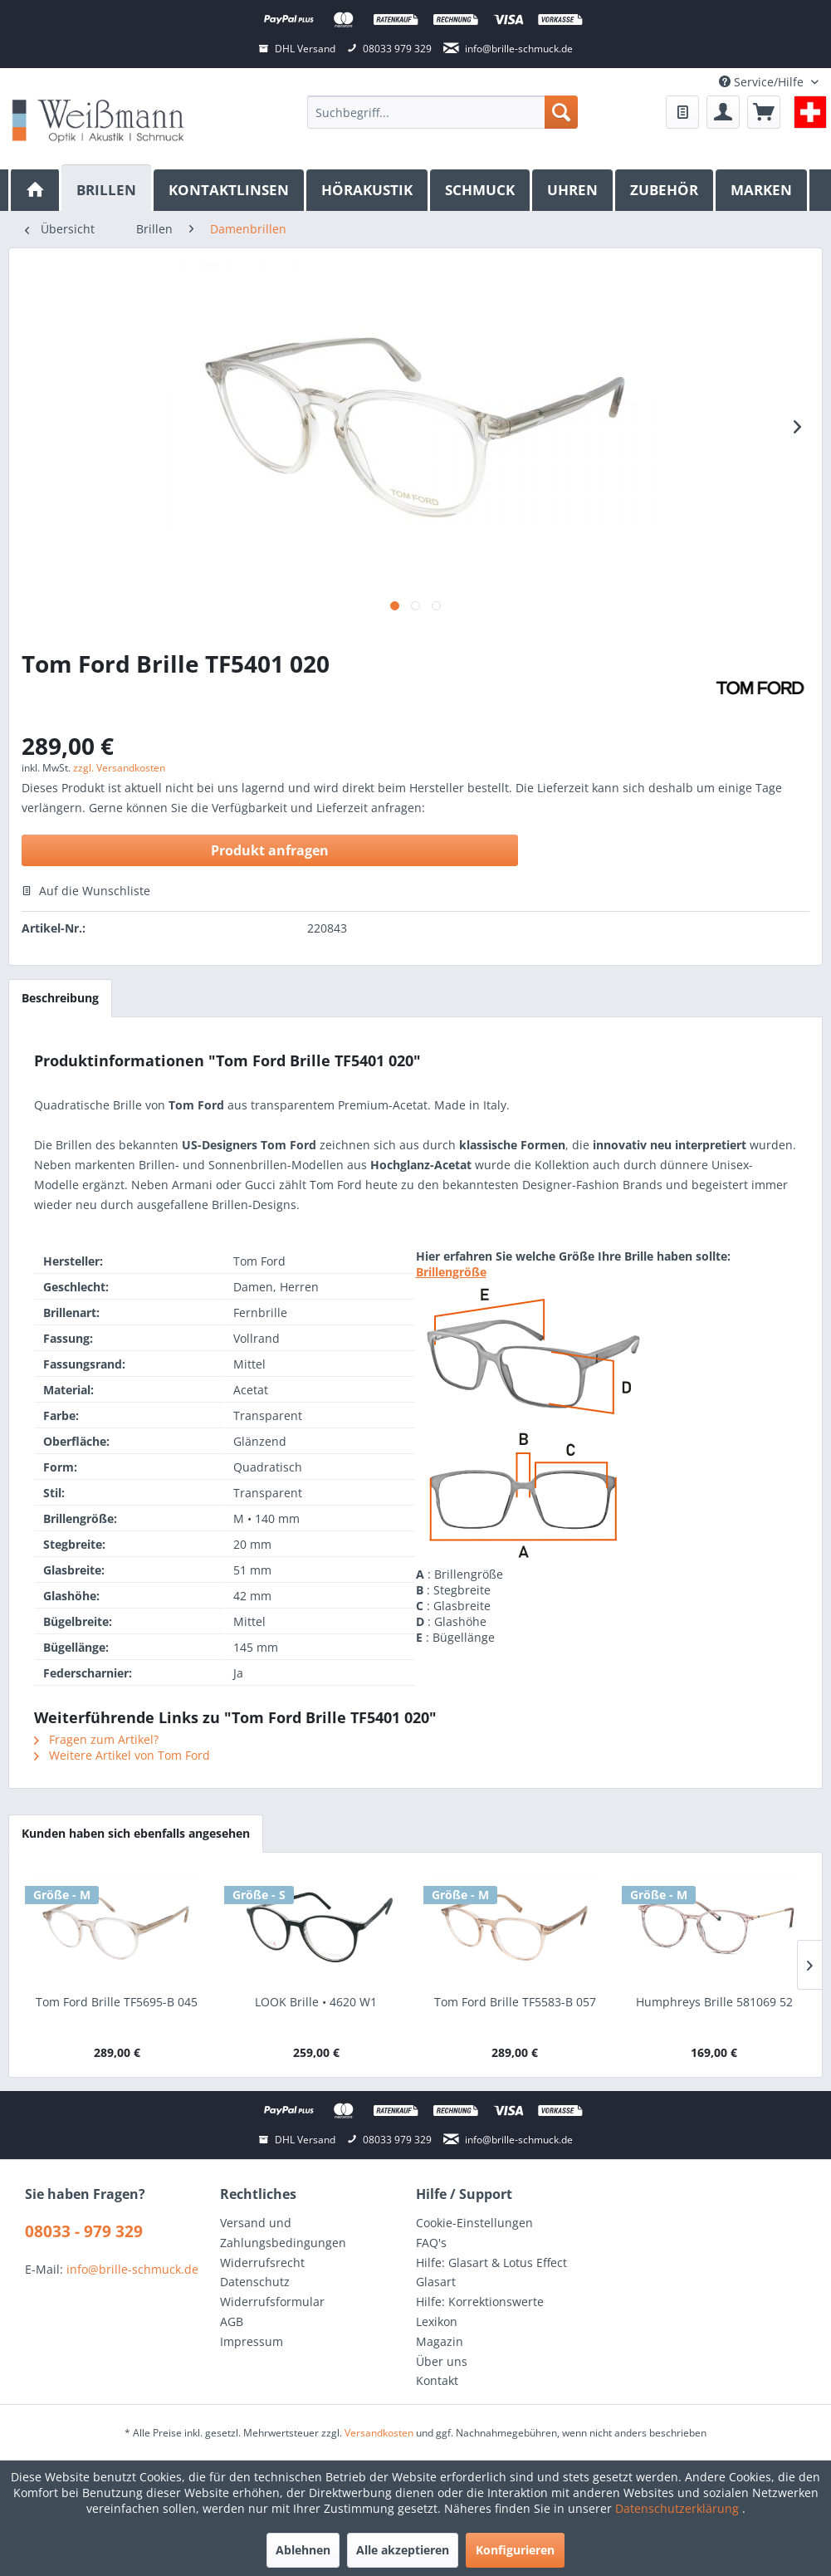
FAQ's (431, 2242)
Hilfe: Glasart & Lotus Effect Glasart (491, 2272)
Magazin (439, 2341)
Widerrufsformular (272, 2301)
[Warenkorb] (763, 112)
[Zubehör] (665, 190)
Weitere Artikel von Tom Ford (122, 1755)
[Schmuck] (481, 190)
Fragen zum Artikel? (96, 1739)
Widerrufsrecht (262, 2262)
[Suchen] (561, 112)
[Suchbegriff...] (442, 112)
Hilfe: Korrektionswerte (480, 2301)
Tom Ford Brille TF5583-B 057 (515, 2002)
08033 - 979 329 (84, 2231)
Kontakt (437, 2380)
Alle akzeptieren (402, 2550)
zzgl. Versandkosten (119, 768)
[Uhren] (573, 190)
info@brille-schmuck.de (132, 2269)
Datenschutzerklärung (678, 2508)
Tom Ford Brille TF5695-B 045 (117, 2002)
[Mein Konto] (723, 112)
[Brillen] (107, 188)
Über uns (441, 2361)
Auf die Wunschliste (86, 891)
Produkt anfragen (270, 850)
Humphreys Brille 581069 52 (714, 2002)
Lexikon (436, 2321)
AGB (231, 2321)
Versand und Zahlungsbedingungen (283, 2232)
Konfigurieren (515, 2550)
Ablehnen (303, 2550)
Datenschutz (255, 2282)
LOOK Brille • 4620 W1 (316, 2002)
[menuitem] (442, 112)
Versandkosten (379, 2433)
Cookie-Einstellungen (474, 2223)
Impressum (251, 2341)
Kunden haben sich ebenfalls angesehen (136, 1833)
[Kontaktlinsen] (230, 190)
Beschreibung (60, 998)
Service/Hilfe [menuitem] (763, 82)
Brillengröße (451, 1272)
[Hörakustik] (368, 190)
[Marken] (762, 190)
